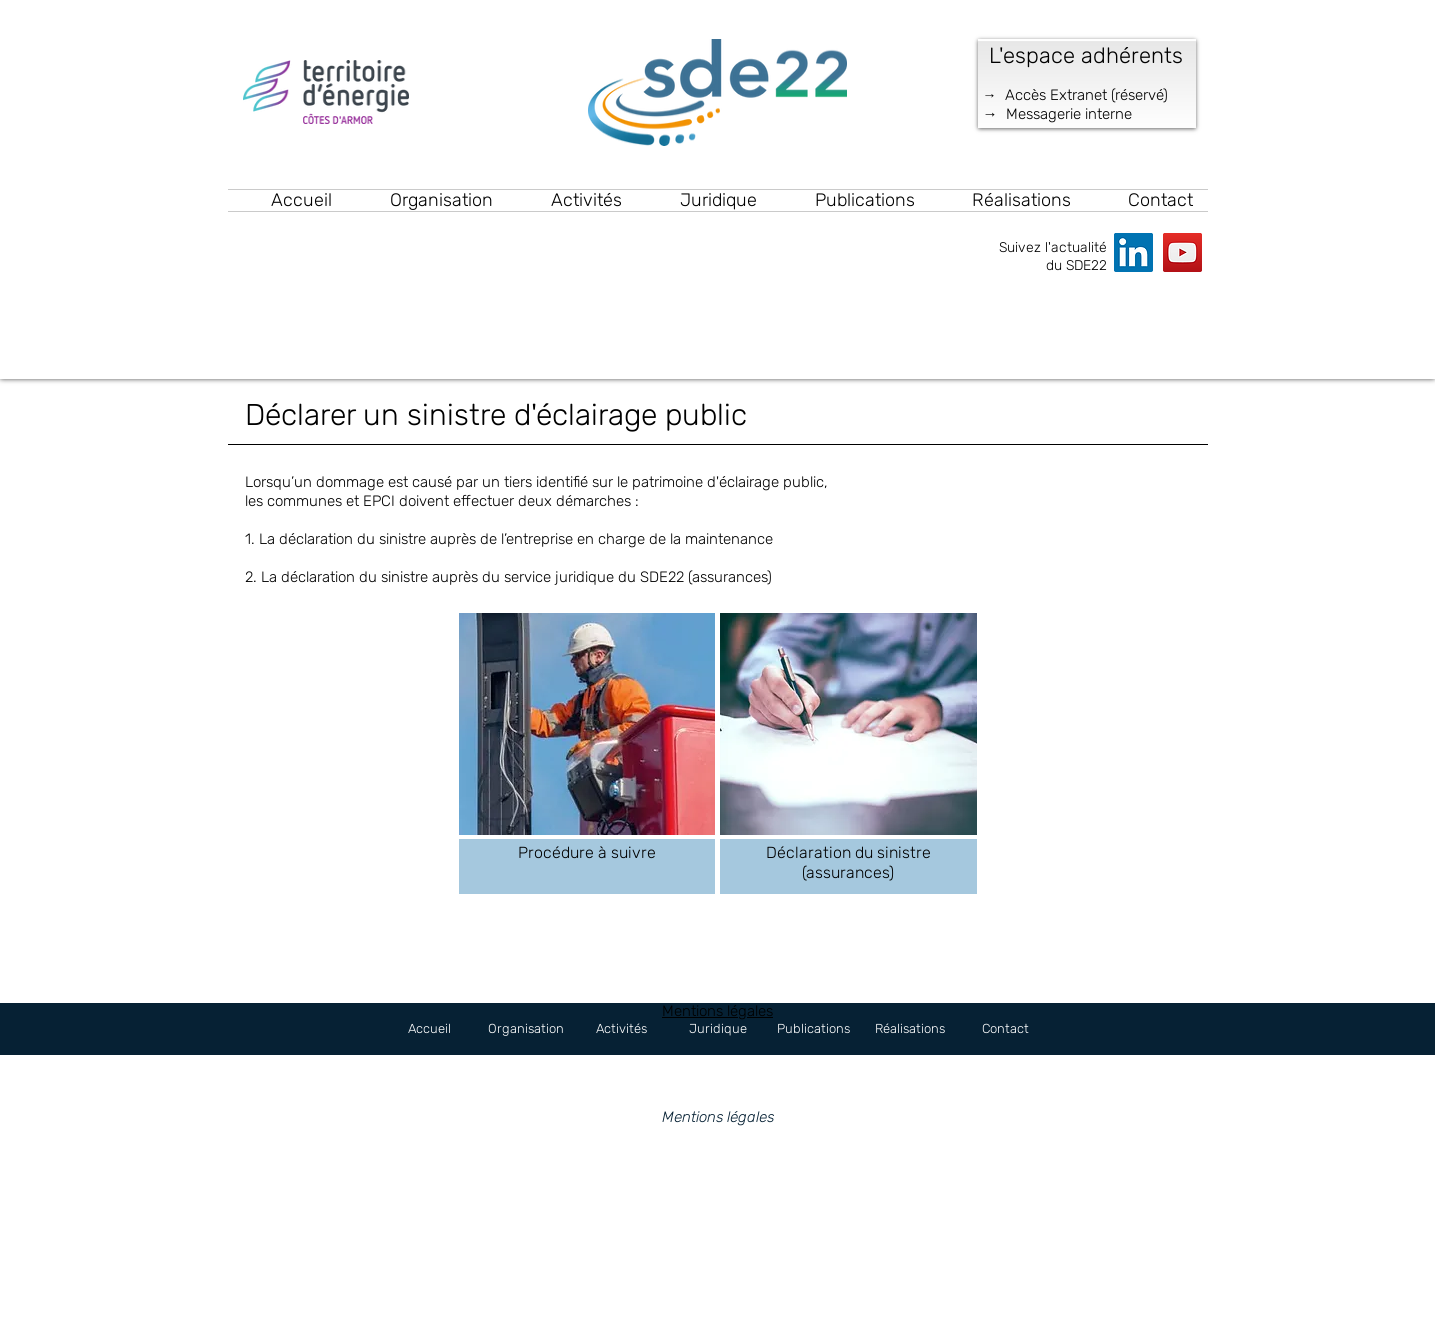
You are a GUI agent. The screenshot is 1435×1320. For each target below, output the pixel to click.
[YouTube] (1182, 252)
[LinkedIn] (1133, 252)
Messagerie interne (1069, 114)
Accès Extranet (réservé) (1086, 95)
